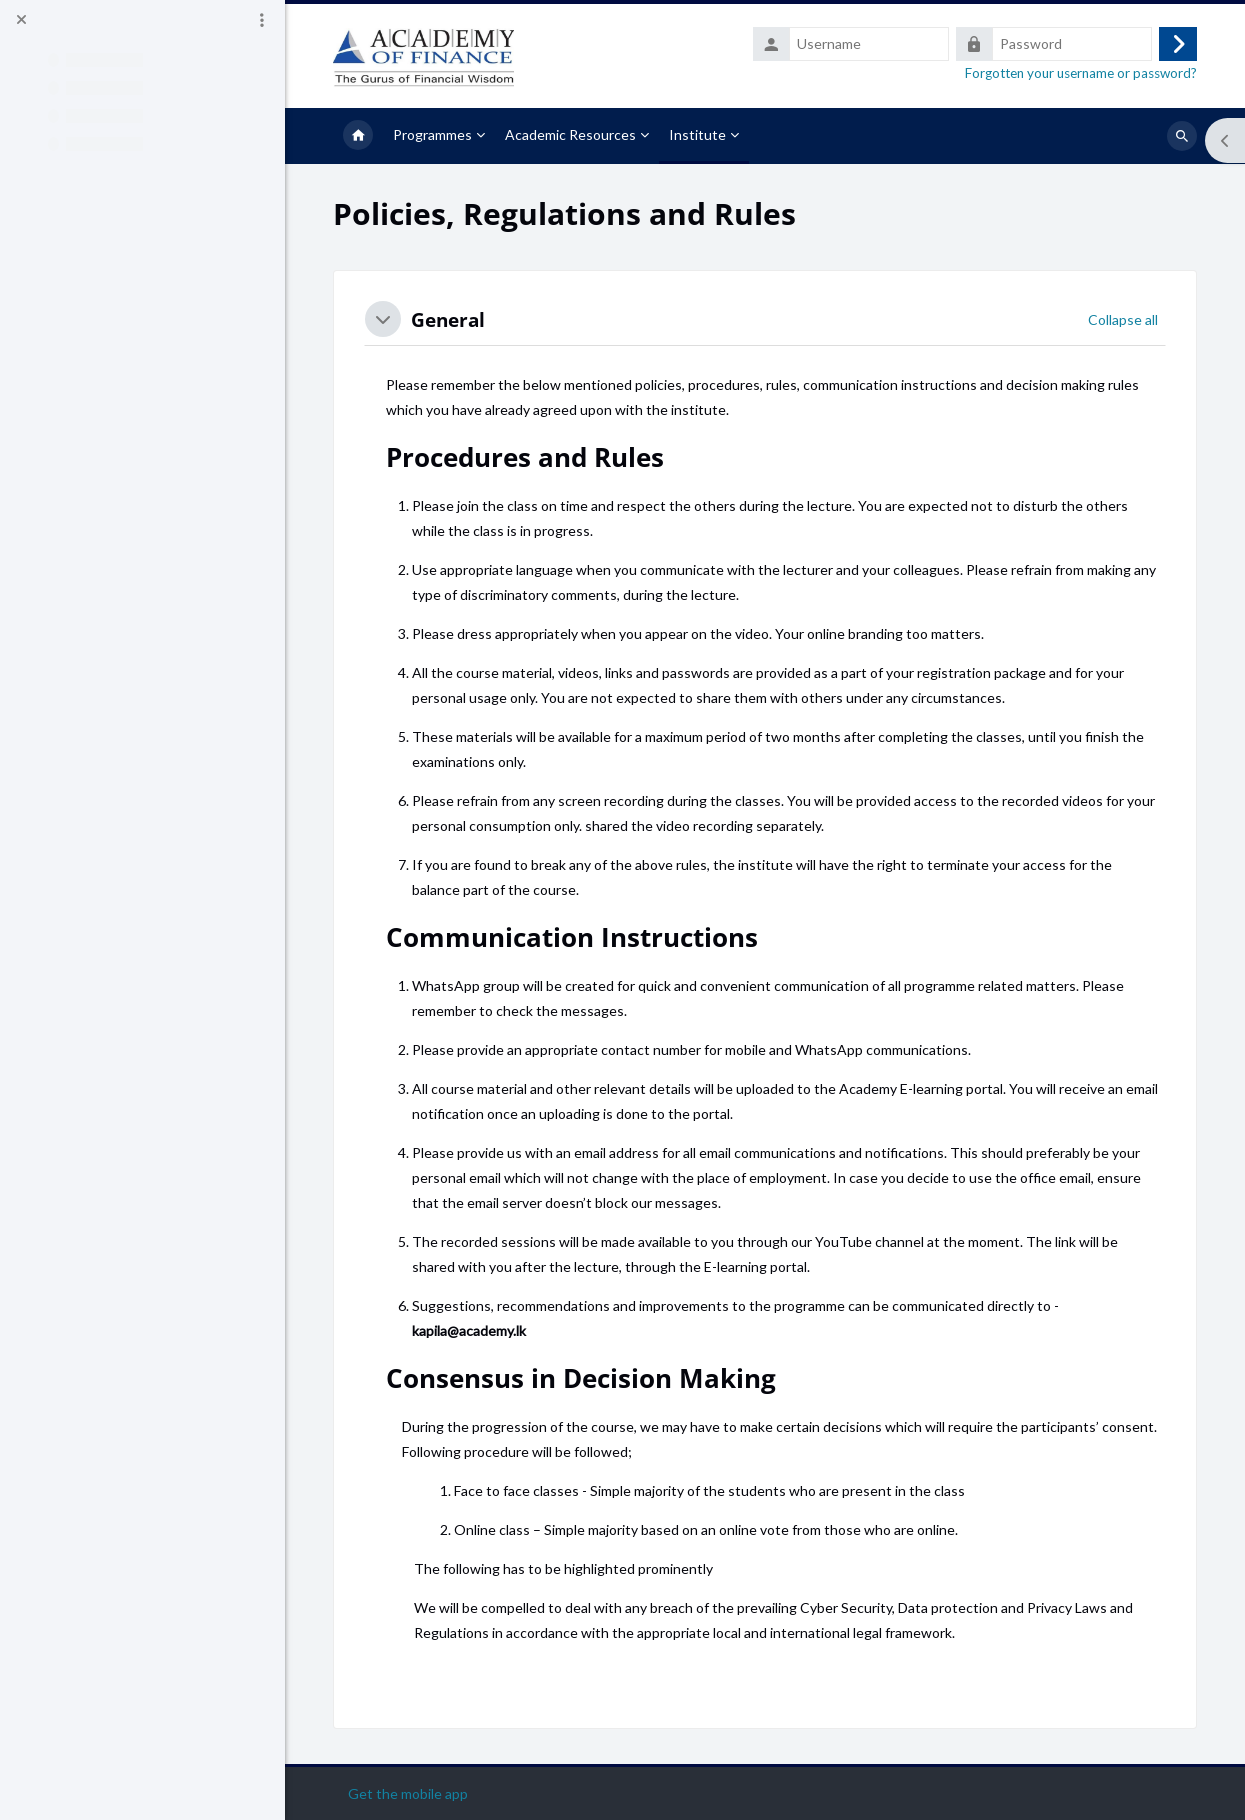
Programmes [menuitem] (432, 134)
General (448, 319)
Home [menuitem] (358, 136)
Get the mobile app (408, 1793)
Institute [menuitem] (697, 134)
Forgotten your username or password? (1081, 73)
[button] (383, 319)
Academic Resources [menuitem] (570, 134)
